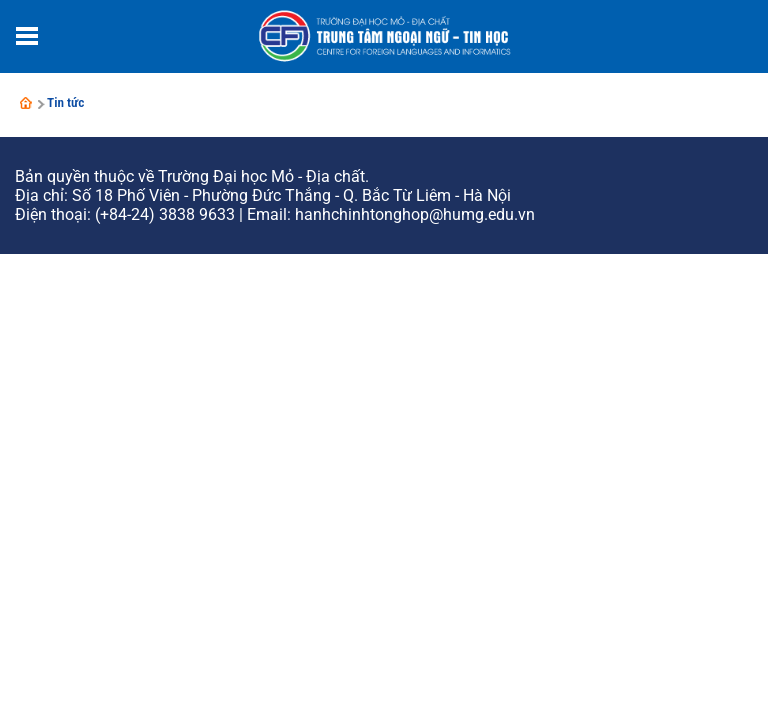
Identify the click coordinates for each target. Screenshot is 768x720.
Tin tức (66, 102)
